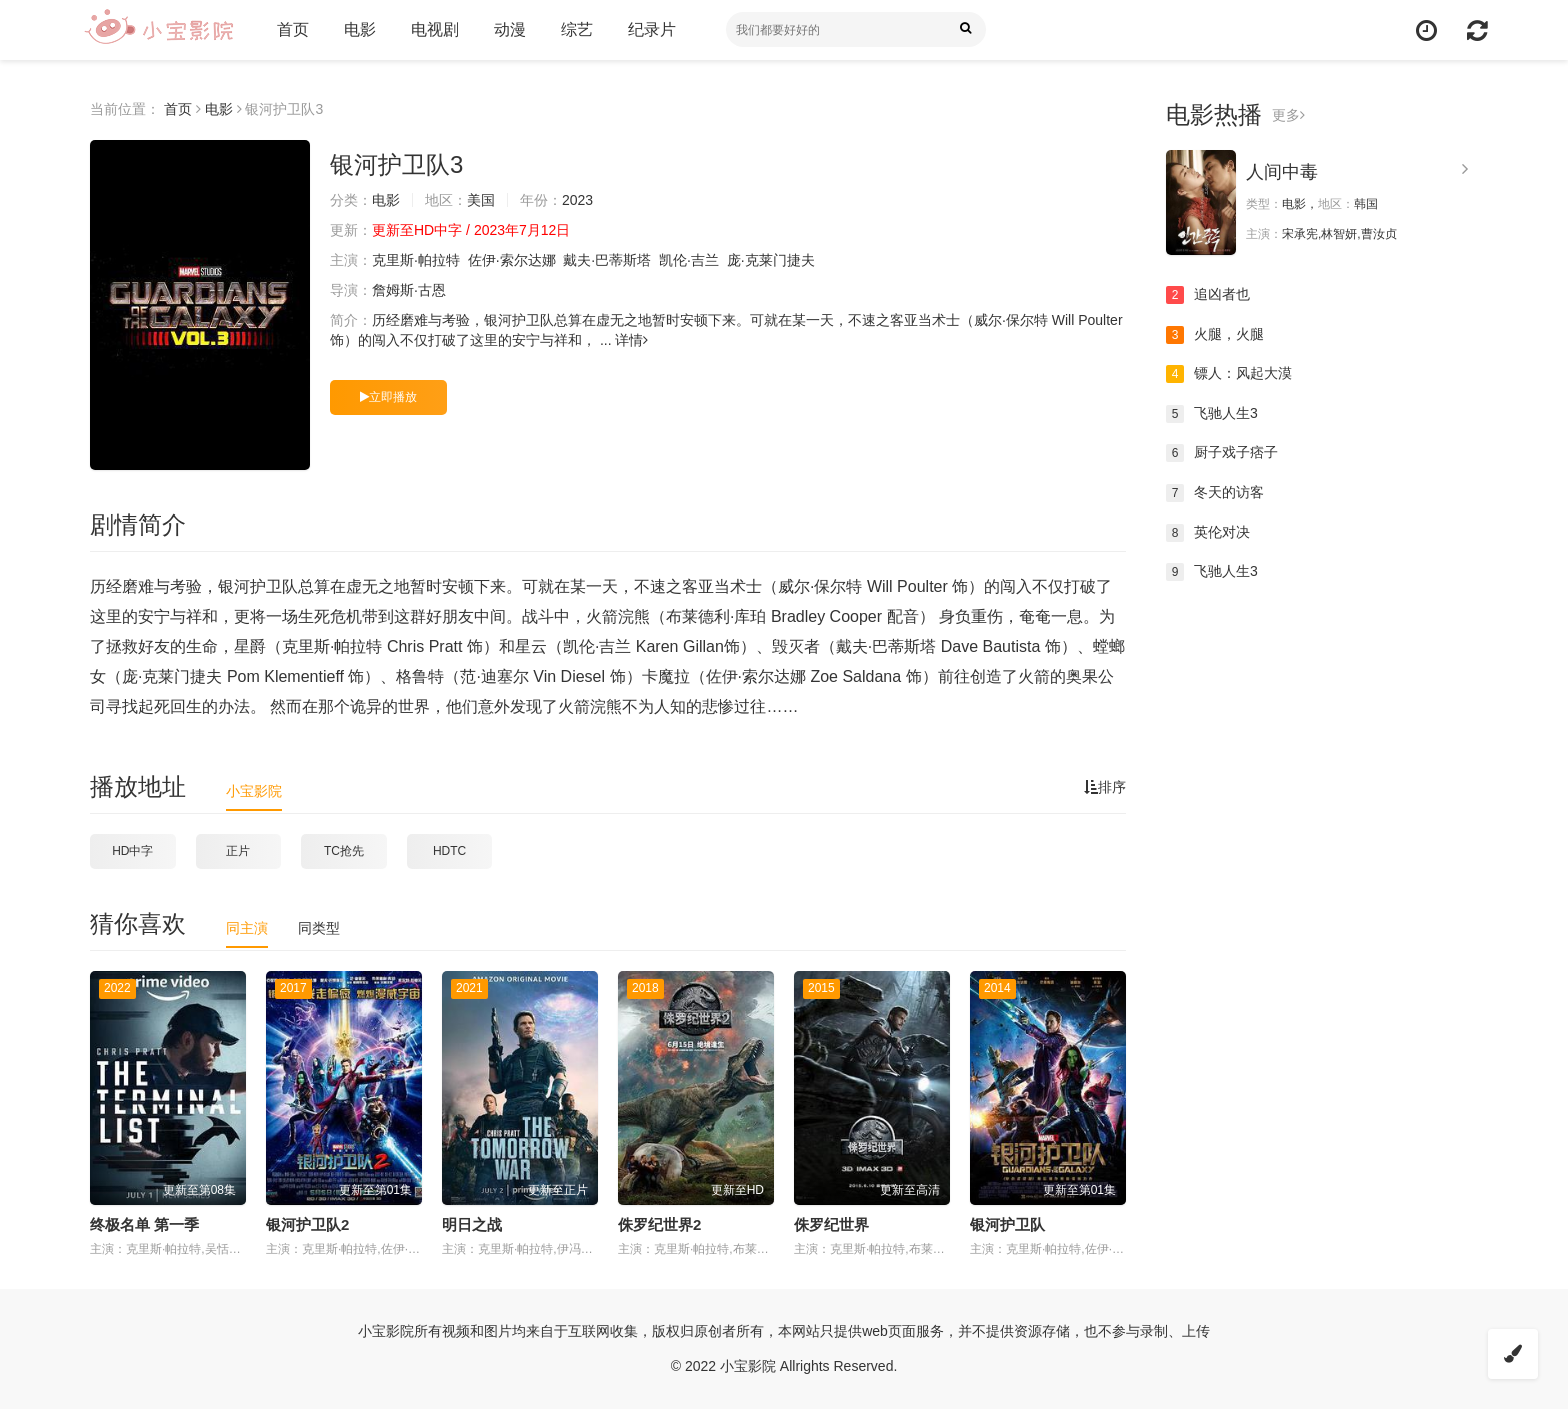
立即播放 (388, 397)
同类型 (319, 928)
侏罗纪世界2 (659, 1224)
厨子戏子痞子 (1222, 453)
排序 (1105, 787)
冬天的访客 (1215, 493)
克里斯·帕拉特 (416, 260)
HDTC (449, 851)
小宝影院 (254, 791)
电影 (360, 29)
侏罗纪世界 (831, 1224)
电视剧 (435, 29)
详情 (631, 340)
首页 (293, 29)
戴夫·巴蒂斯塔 (607, 260)
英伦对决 (1208, 533)
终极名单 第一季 (144, 1224)
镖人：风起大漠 (1229, 374)
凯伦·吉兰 (689, 260)
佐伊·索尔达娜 (512, 260)
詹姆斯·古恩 (409, 290)
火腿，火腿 (1215, 335)
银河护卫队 (1007, 1224)
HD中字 (132, 851)
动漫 (510, 29)
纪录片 (652, 29)
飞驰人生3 (1212, 414)
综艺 (577, 29)
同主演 (247, 928)
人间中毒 (1282, 172)
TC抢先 (344, 851)
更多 (1288, 115)
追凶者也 (1208, 295)
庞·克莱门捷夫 (771, 260)
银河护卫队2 (307, 1224)
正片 (238, 851)
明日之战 (472, 1224)
